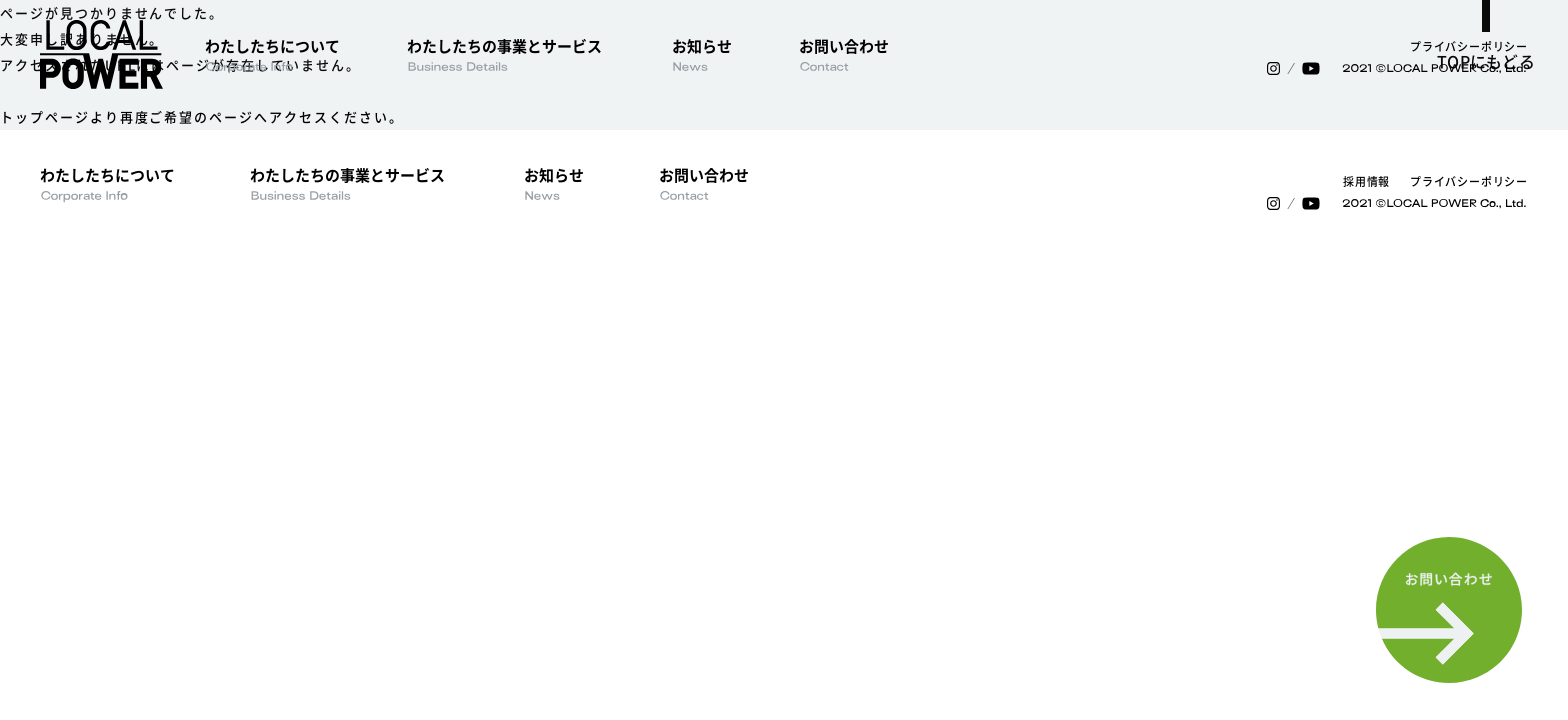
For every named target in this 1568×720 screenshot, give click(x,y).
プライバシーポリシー (1469, 46)
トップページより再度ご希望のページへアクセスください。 (202, 116)
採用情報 (1366, 181)
